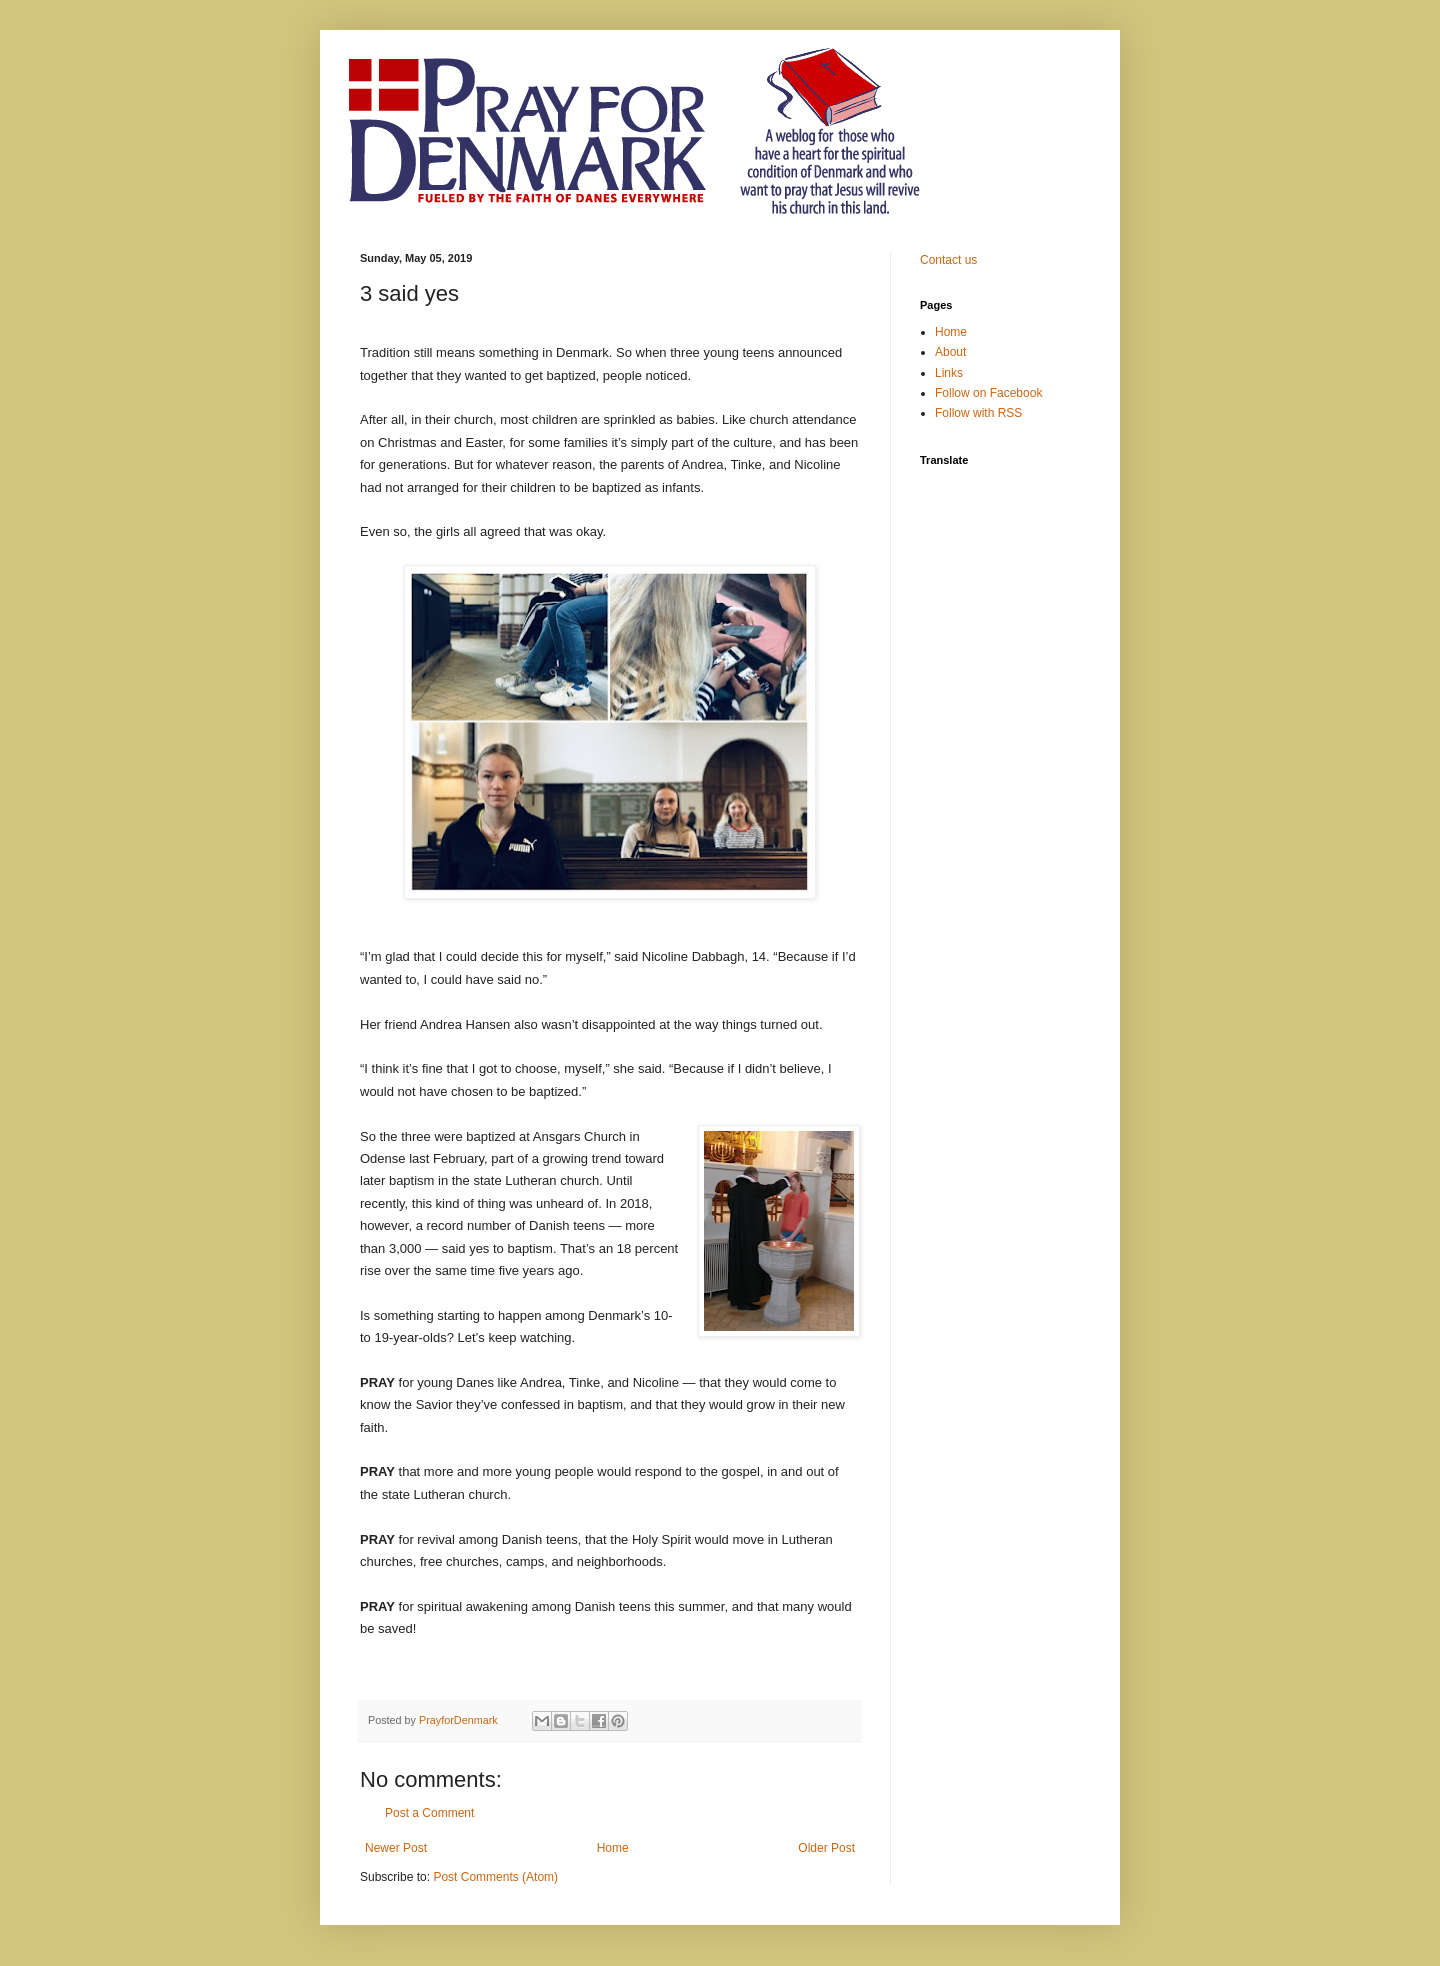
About (950, 352)
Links (949, 373)
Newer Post (396, 1848)
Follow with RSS (978, 413)
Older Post (826, 1848)
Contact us (948, 260)
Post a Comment (429, 1813)
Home (613, 1848)
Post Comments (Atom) (495, 1877)
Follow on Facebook (988, 393)
